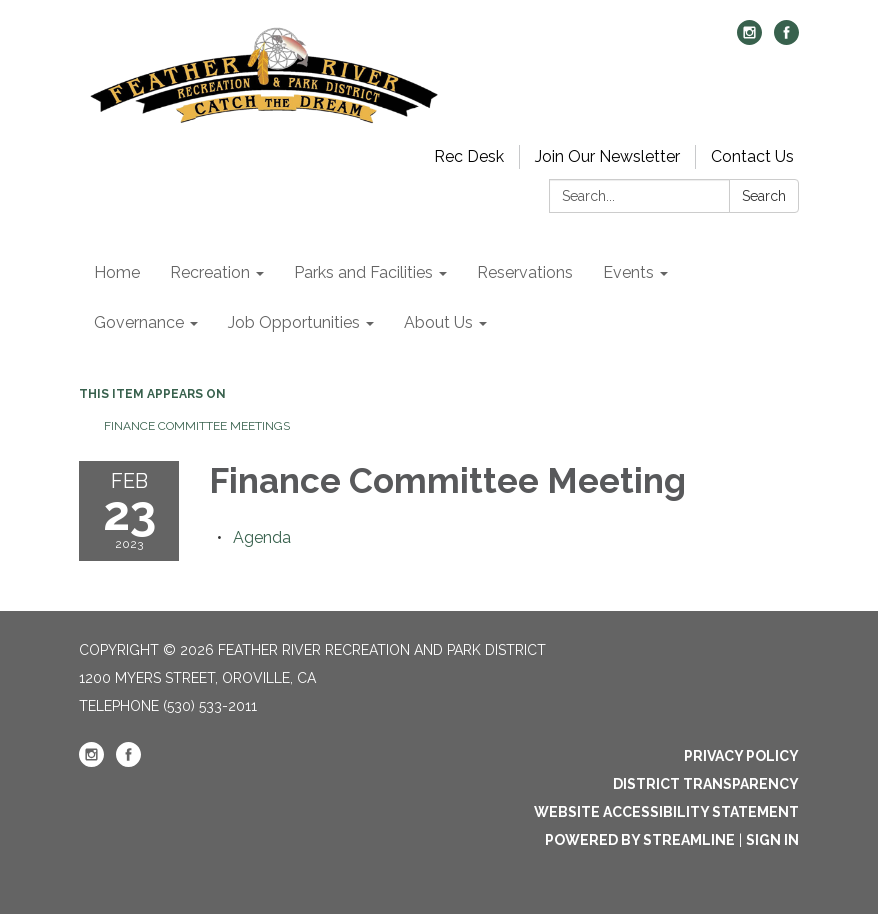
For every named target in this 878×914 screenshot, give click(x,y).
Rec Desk (469, 156)
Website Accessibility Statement (666, 812)
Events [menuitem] (628, 272)
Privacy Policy (741, 756)
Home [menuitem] (117, 272)
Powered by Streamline (640, 840)
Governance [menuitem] (139, 322)
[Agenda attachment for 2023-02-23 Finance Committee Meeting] (262, 537)
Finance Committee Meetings (197, 426)
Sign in (772, 840)
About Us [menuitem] (438, 322)
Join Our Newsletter (607, 156)
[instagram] (749, 39)
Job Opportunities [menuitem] (294, 322)
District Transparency (706, 784)
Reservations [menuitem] (525, 272)
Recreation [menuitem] (210, 272)
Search (764, 196)
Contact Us (752, 156)
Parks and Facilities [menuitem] (363, 272)
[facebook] (786, 39)
